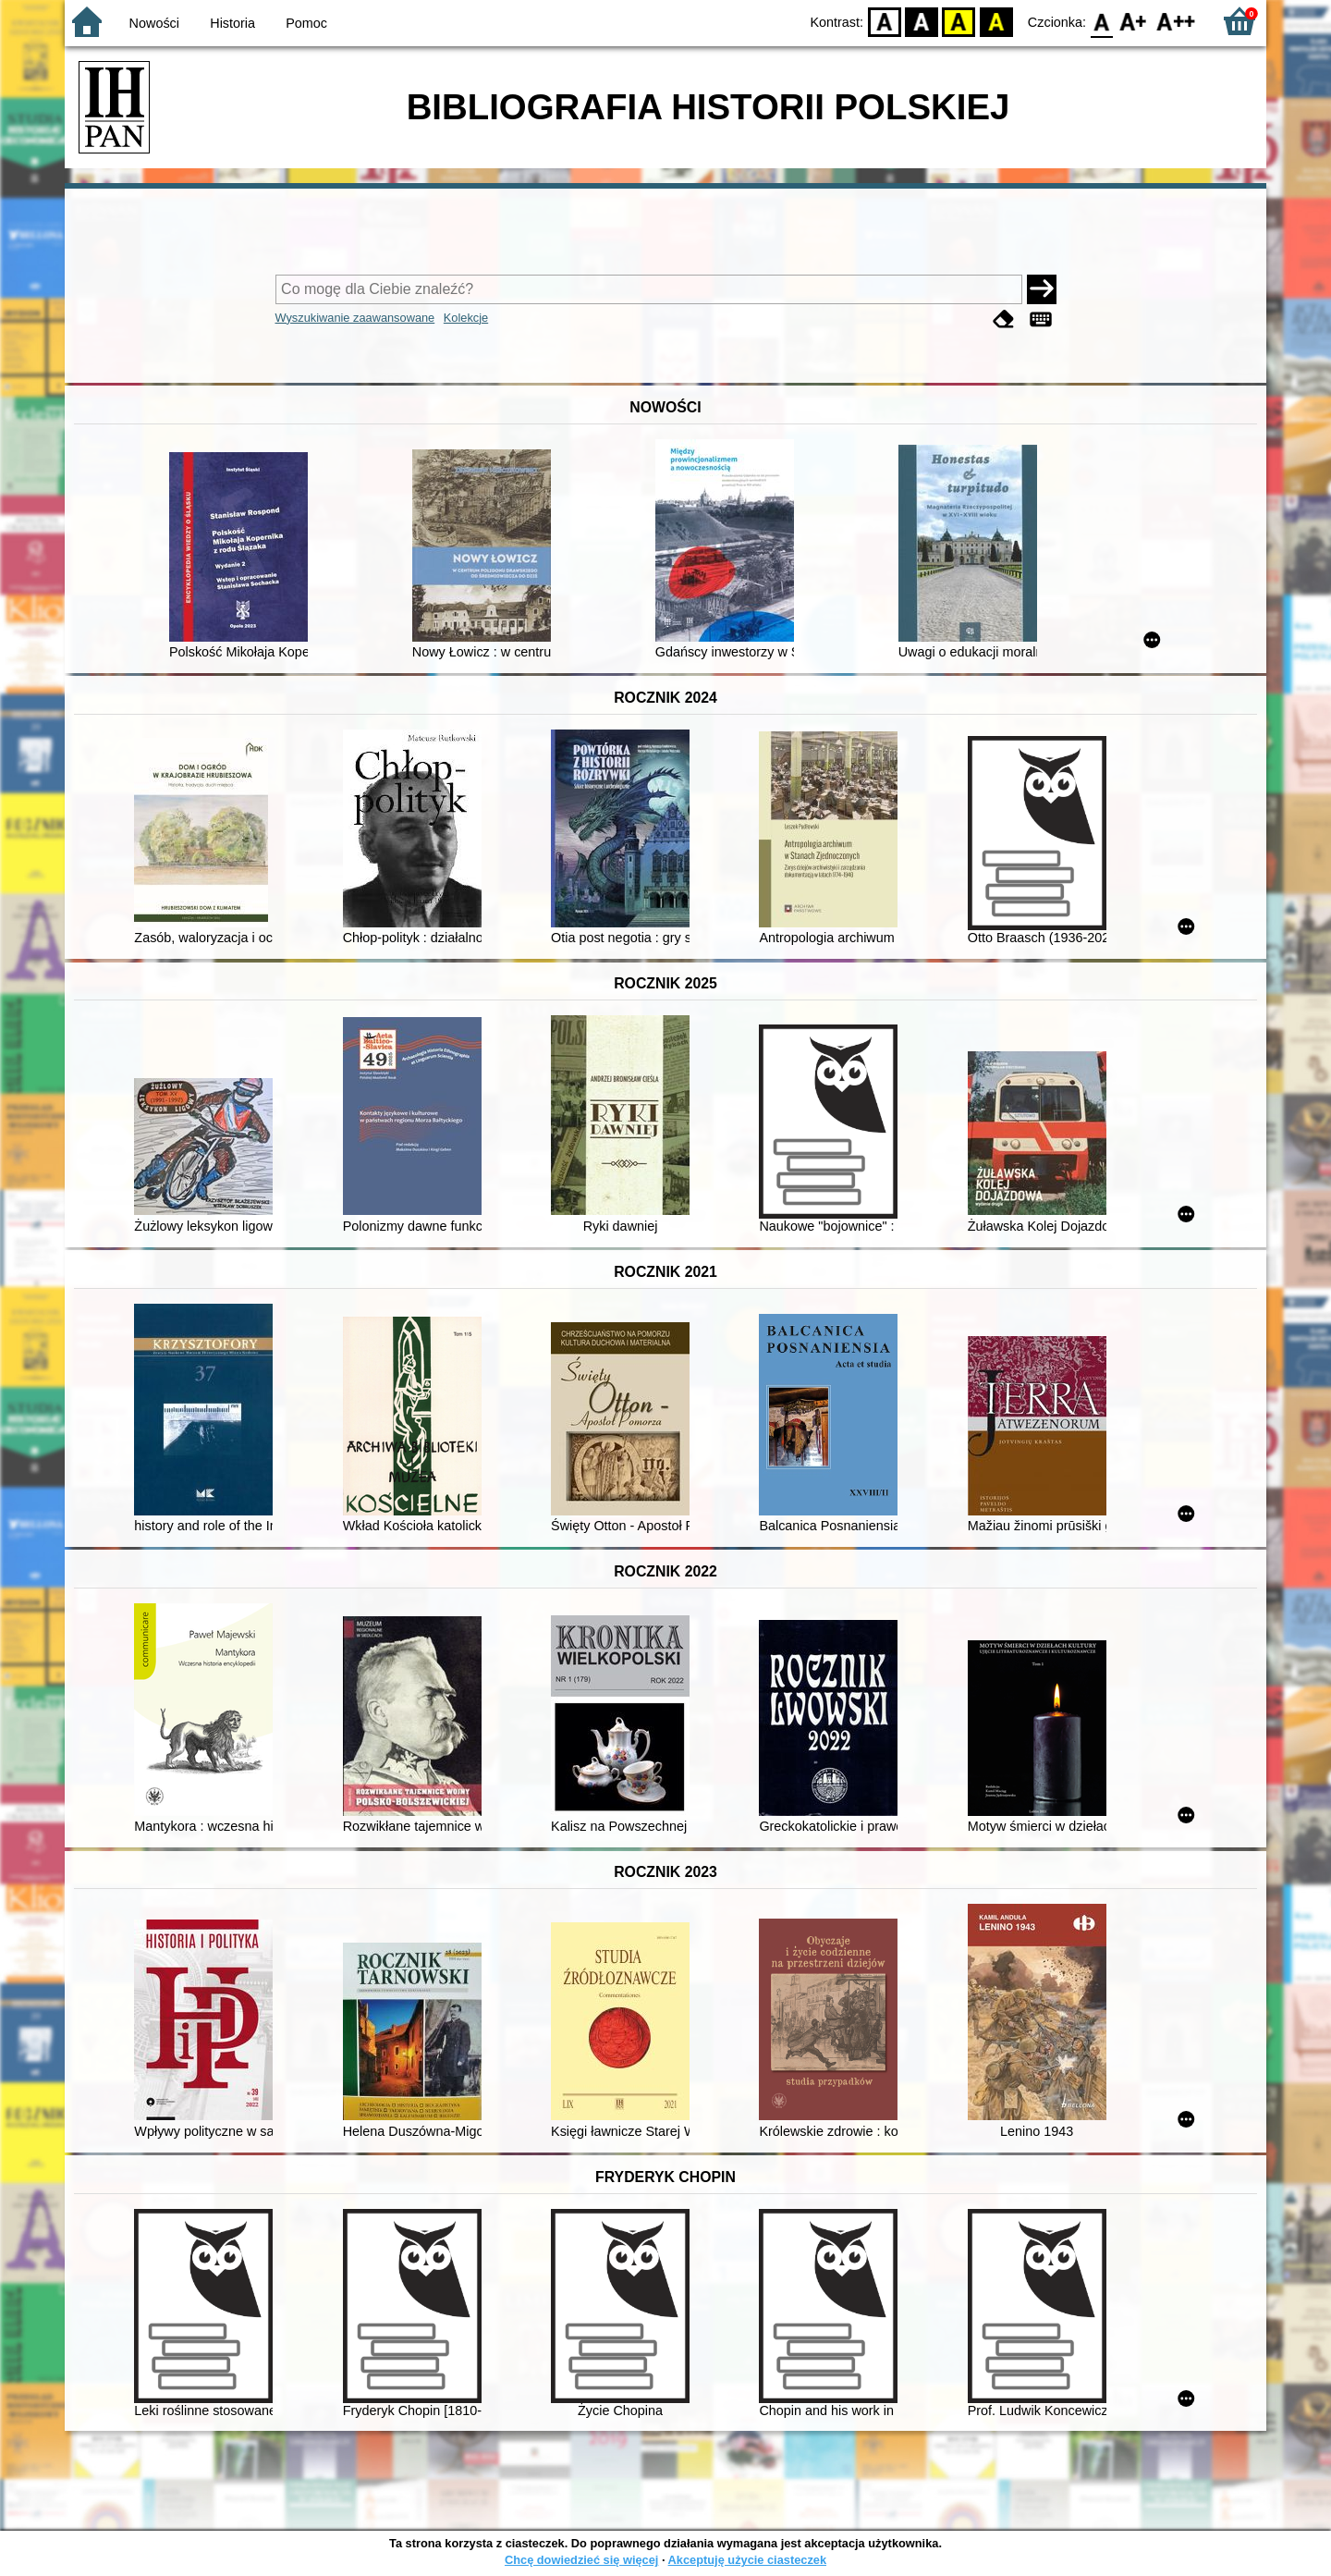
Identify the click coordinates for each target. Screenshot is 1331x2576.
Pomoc (306, 23)
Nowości (154, 23)
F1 (1133, 21)
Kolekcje (466, 318)
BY (996, 21)
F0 (1101, 21)
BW (922, 21)
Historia (232, 23)
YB (959, 21)
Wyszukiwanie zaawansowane (355, 318)
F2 (1176, 21)
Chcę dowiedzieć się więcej (581, 2560)
